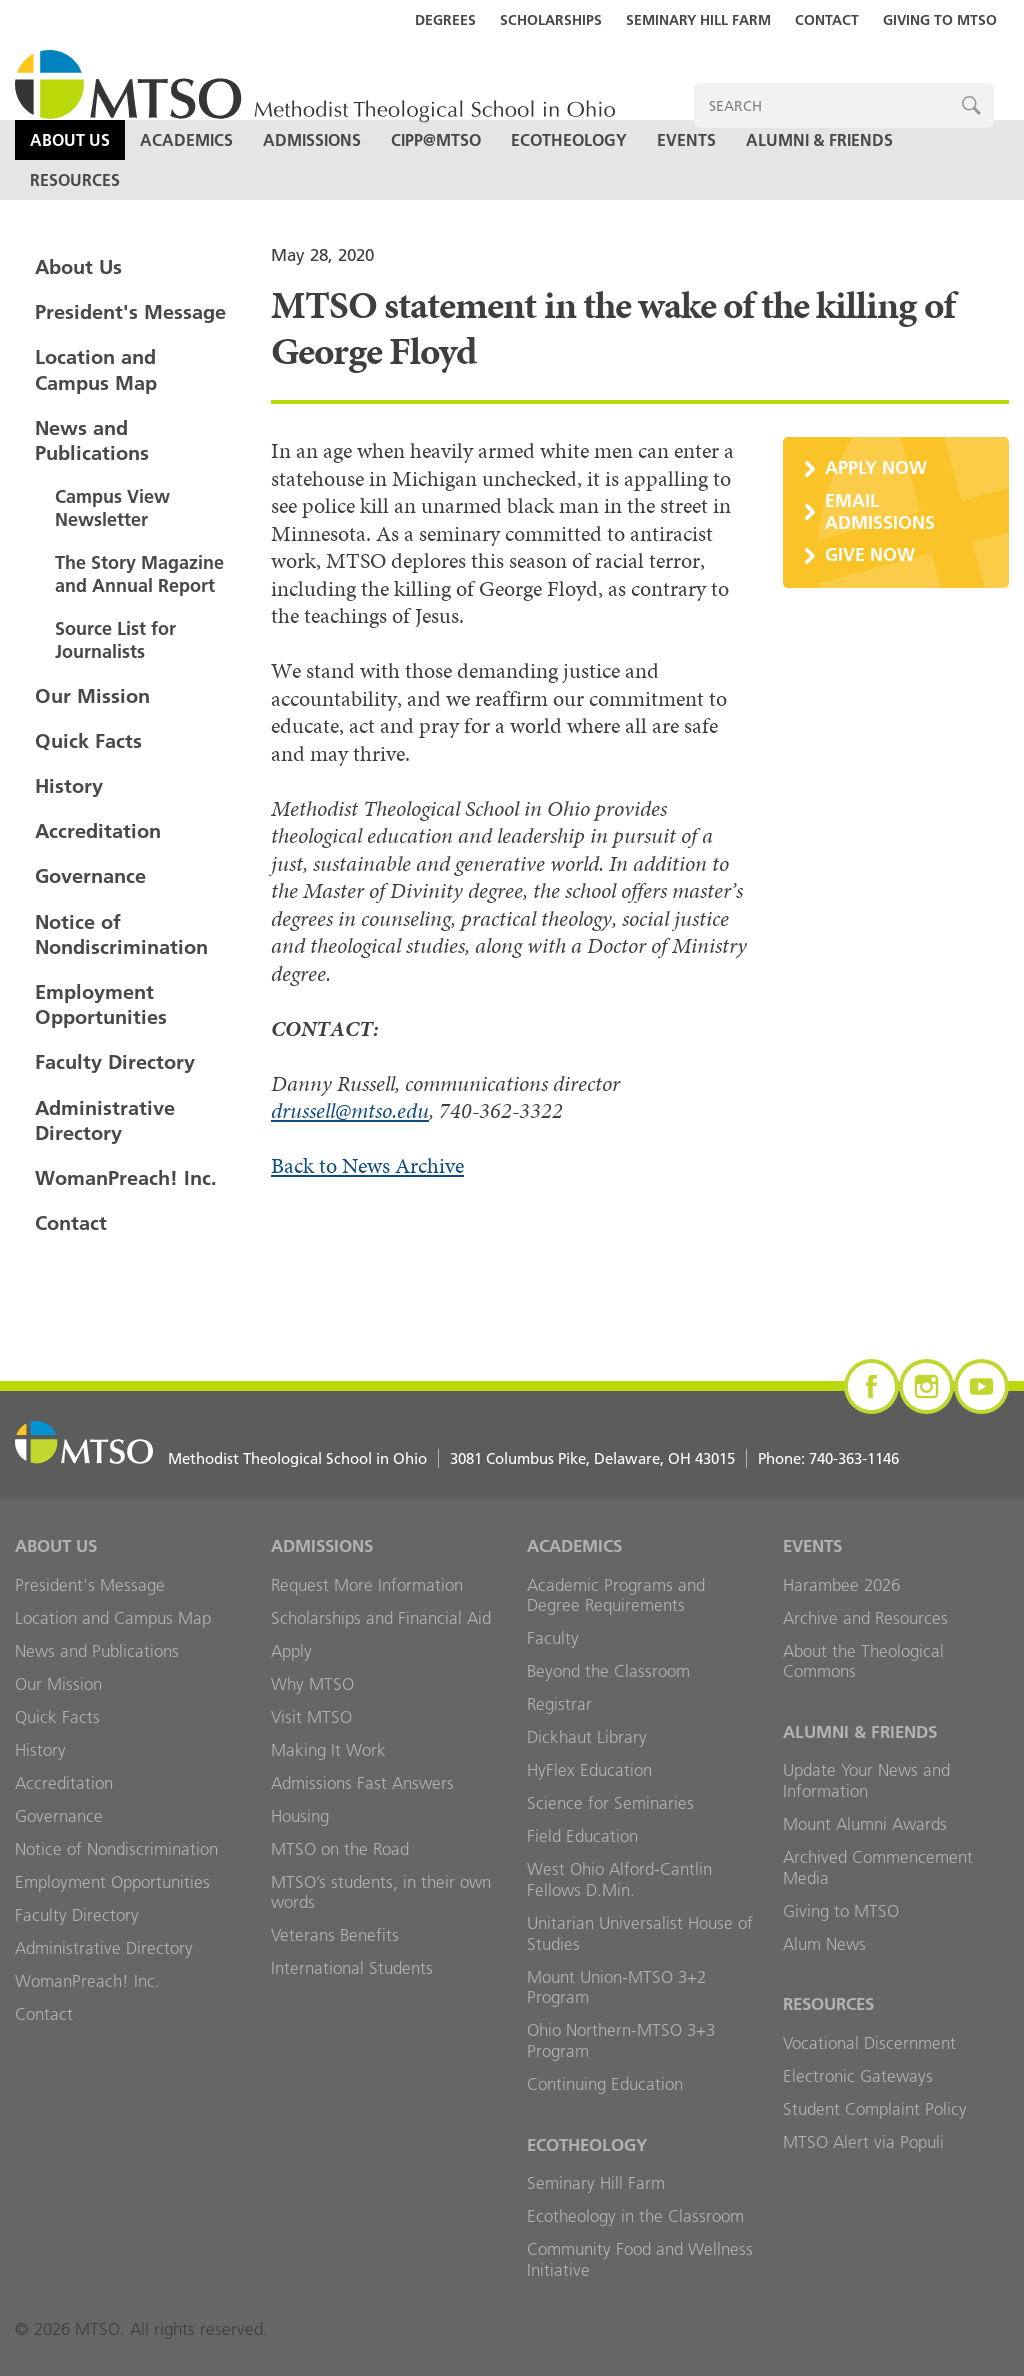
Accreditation (98, 831)
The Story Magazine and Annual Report (139, 574)
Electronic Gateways (858, 2076)
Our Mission (92, 696)
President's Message (130, 312)
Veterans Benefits (335, 1935)
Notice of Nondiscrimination (121, 934)
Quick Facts (88, 741)
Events (686, 140)
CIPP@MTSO (436, 140)
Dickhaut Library (587, 1737)
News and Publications (92, 440)
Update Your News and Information (866, 1780)
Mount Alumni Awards (865, 1824)
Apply (291, 1651)
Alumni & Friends (819, 140)
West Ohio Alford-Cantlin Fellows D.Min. (619, 1879)
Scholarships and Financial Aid (381, 1618)
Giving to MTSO (940, 20)
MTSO (315, 87)
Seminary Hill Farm (698, 20)
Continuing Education (605, 2084)
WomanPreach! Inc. (126, 1178)
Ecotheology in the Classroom (635, 2216)
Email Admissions (880, 512)
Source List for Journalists (115, 640)
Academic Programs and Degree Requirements (616, 1595)
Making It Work (328, 1750)
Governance (90, 876)
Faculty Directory (115, 1062)
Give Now (870, 554)
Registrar (559, 1704)
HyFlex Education (589, 1770)
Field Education (582, 1836)
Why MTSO (312, 1684)
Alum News (824, 1944)
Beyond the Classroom (608, 1671)
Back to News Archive (367, 1165)
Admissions (312, 140)
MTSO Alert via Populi (863, 2142)
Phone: (828, 1458)
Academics (186, 140)
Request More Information (367, 1585)
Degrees (445, 20)
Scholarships (551, 20)
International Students (352, 1968)
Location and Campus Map (96, 369)
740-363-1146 (854, 1458)
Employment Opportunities (101, 1004)
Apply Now (876, 467)
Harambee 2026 (841, 1585)
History (69, 786)
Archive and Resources (865, 1618)
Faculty (553, 1638)
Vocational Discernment (869, 2043)
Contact (827, 20)
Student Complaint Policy (875, 2109)
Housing (300, 1816)
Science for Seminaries (610, 1803)
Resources (75, 180)
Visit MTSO (311, 1717)
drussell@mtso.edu (350, 1110)
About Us (70, 140)
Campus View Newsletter (112, 508)
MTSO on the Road (340, 1849)
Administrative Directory (105, 1120)
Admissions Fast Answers (362, 1783)
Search (971, 105)
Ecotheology (569, 140)
